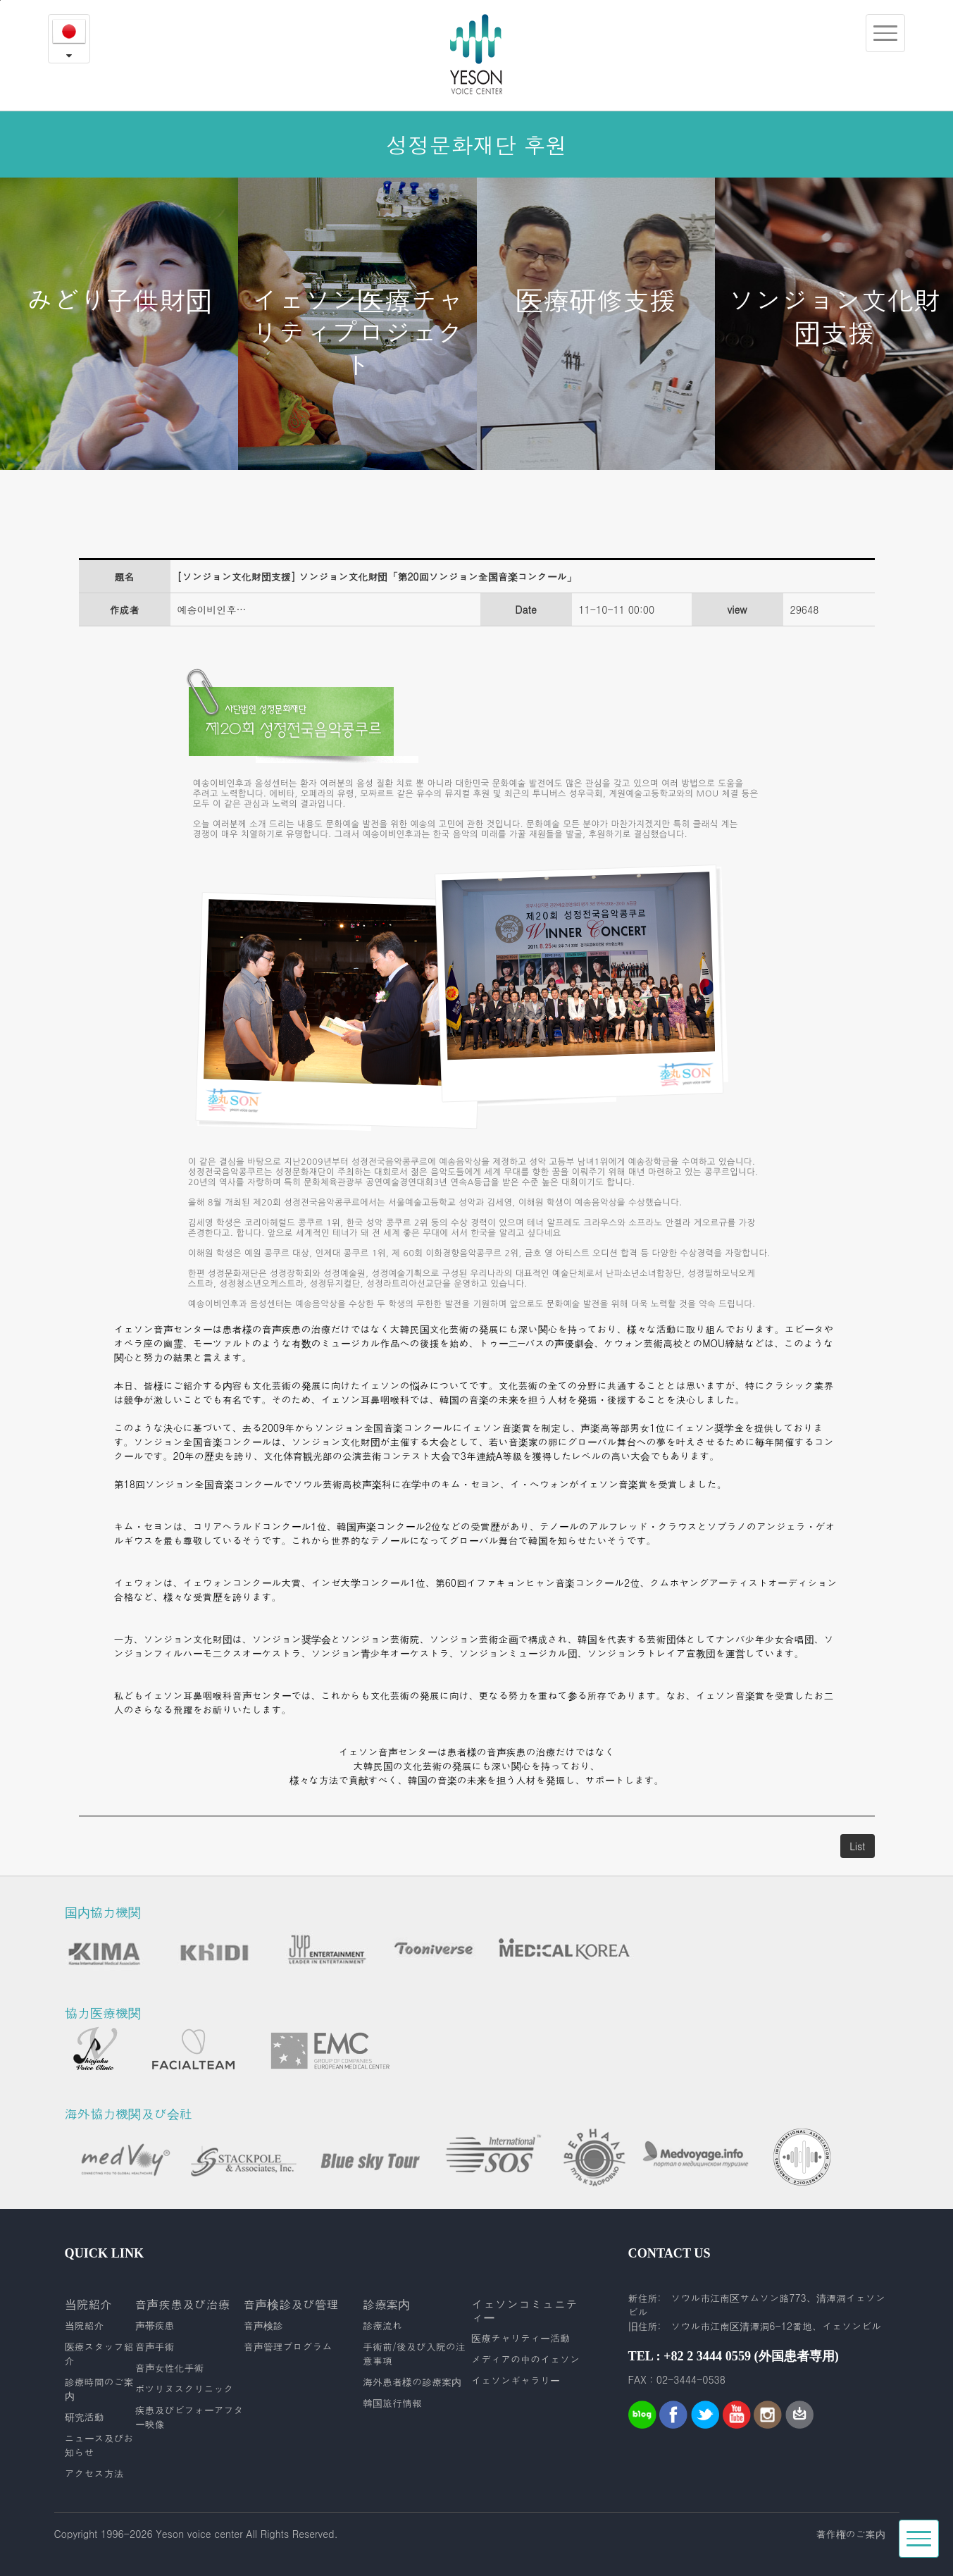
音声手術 (155, 2346)
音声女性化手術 (169, 2367)
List (857, 1846)
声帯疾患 (155, 2325)
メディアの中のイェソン (525, 2359)
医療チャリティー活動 (520, 2338)
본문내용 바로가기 (0, 0)
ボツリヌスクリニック (184, 2389)
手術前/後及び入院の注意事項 (414, 2353)
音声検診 (263, 2325)
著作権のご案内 (850, 2534)
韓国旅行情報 (392, 2403)
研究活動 (84, 2417)
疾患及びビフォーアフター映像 (189, 2417)
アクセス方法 (94, 2473)
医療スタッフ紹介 (99, 2353)
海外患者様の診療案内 (412, 2381)
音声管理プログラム (288, 2346)
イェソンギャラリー (515, 2380)
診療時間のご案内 (99, 2388)
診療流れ (382, 2325)
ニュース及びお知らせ (99, 2445)
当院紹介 (84, 2325)
